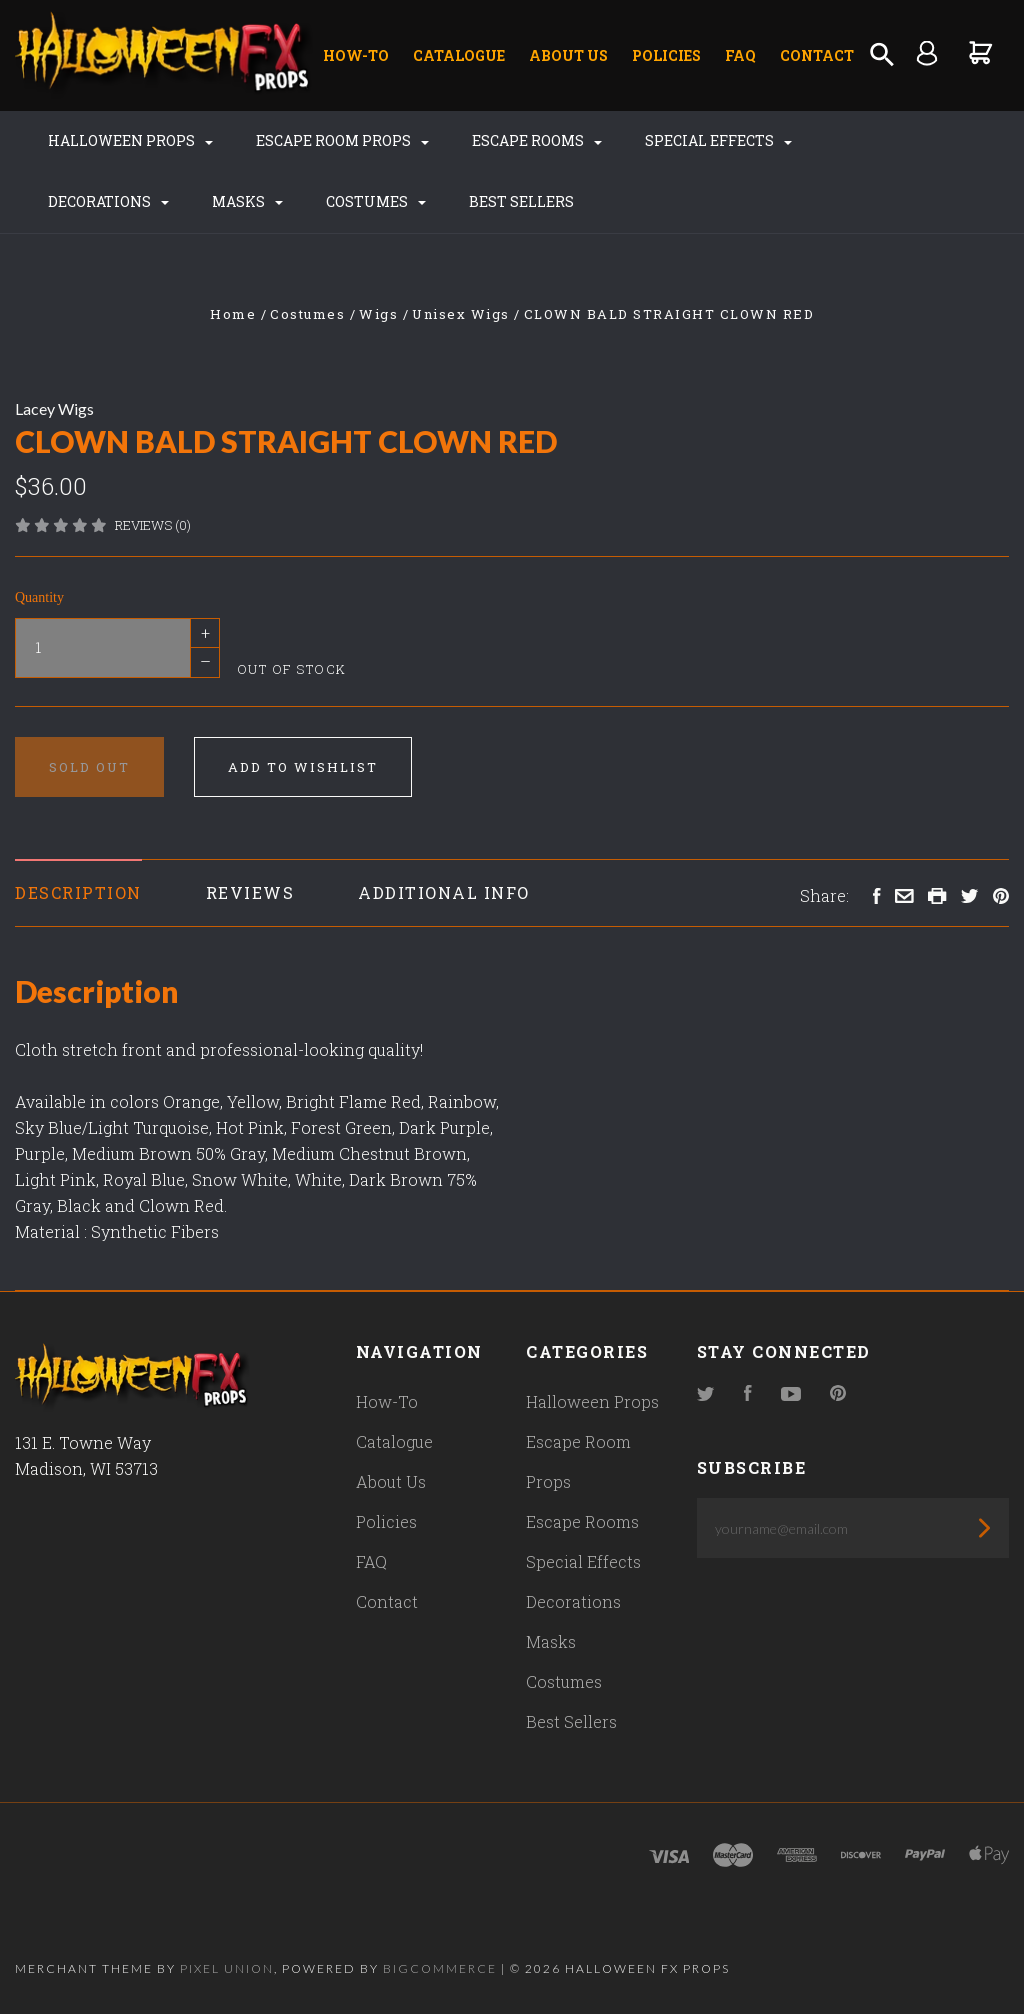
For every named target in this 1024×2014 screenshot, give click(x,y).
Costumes (376, 201)
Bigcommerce (440, 1968)
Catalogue (459, 55)
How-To (356, 55)
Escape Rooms (537, 140)
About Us (568, 55)
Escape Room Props (342, 140)
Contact (817, 55)
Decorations (108, 201)
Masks (247, 201)
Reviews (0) (153, 525)
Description (78, 892)
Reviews (250, 892)
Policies (666, 55)
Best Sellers (521, 201)
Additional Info (444, 892)
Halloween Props (130, 140)
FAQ (740, 55)
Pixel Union (227, 1968)
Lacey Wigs (54, 408)
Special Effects (718, 140)
